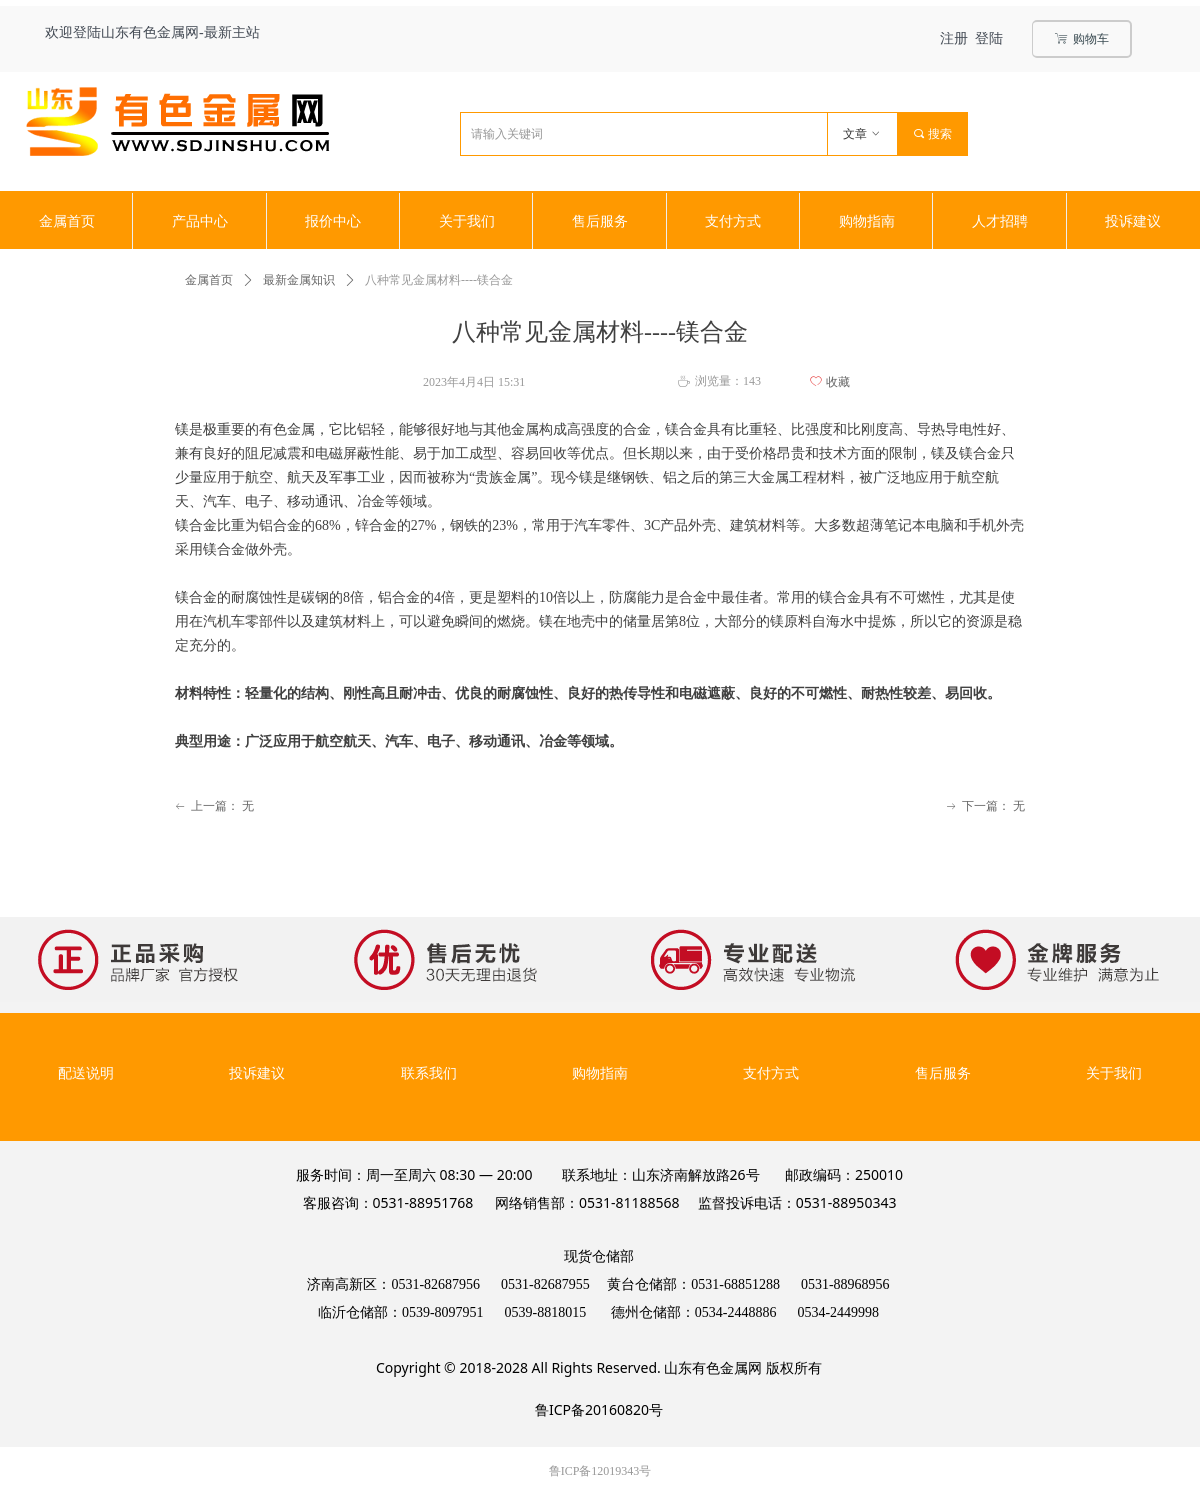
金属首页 (209, 280)
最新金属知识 (299, 280)
